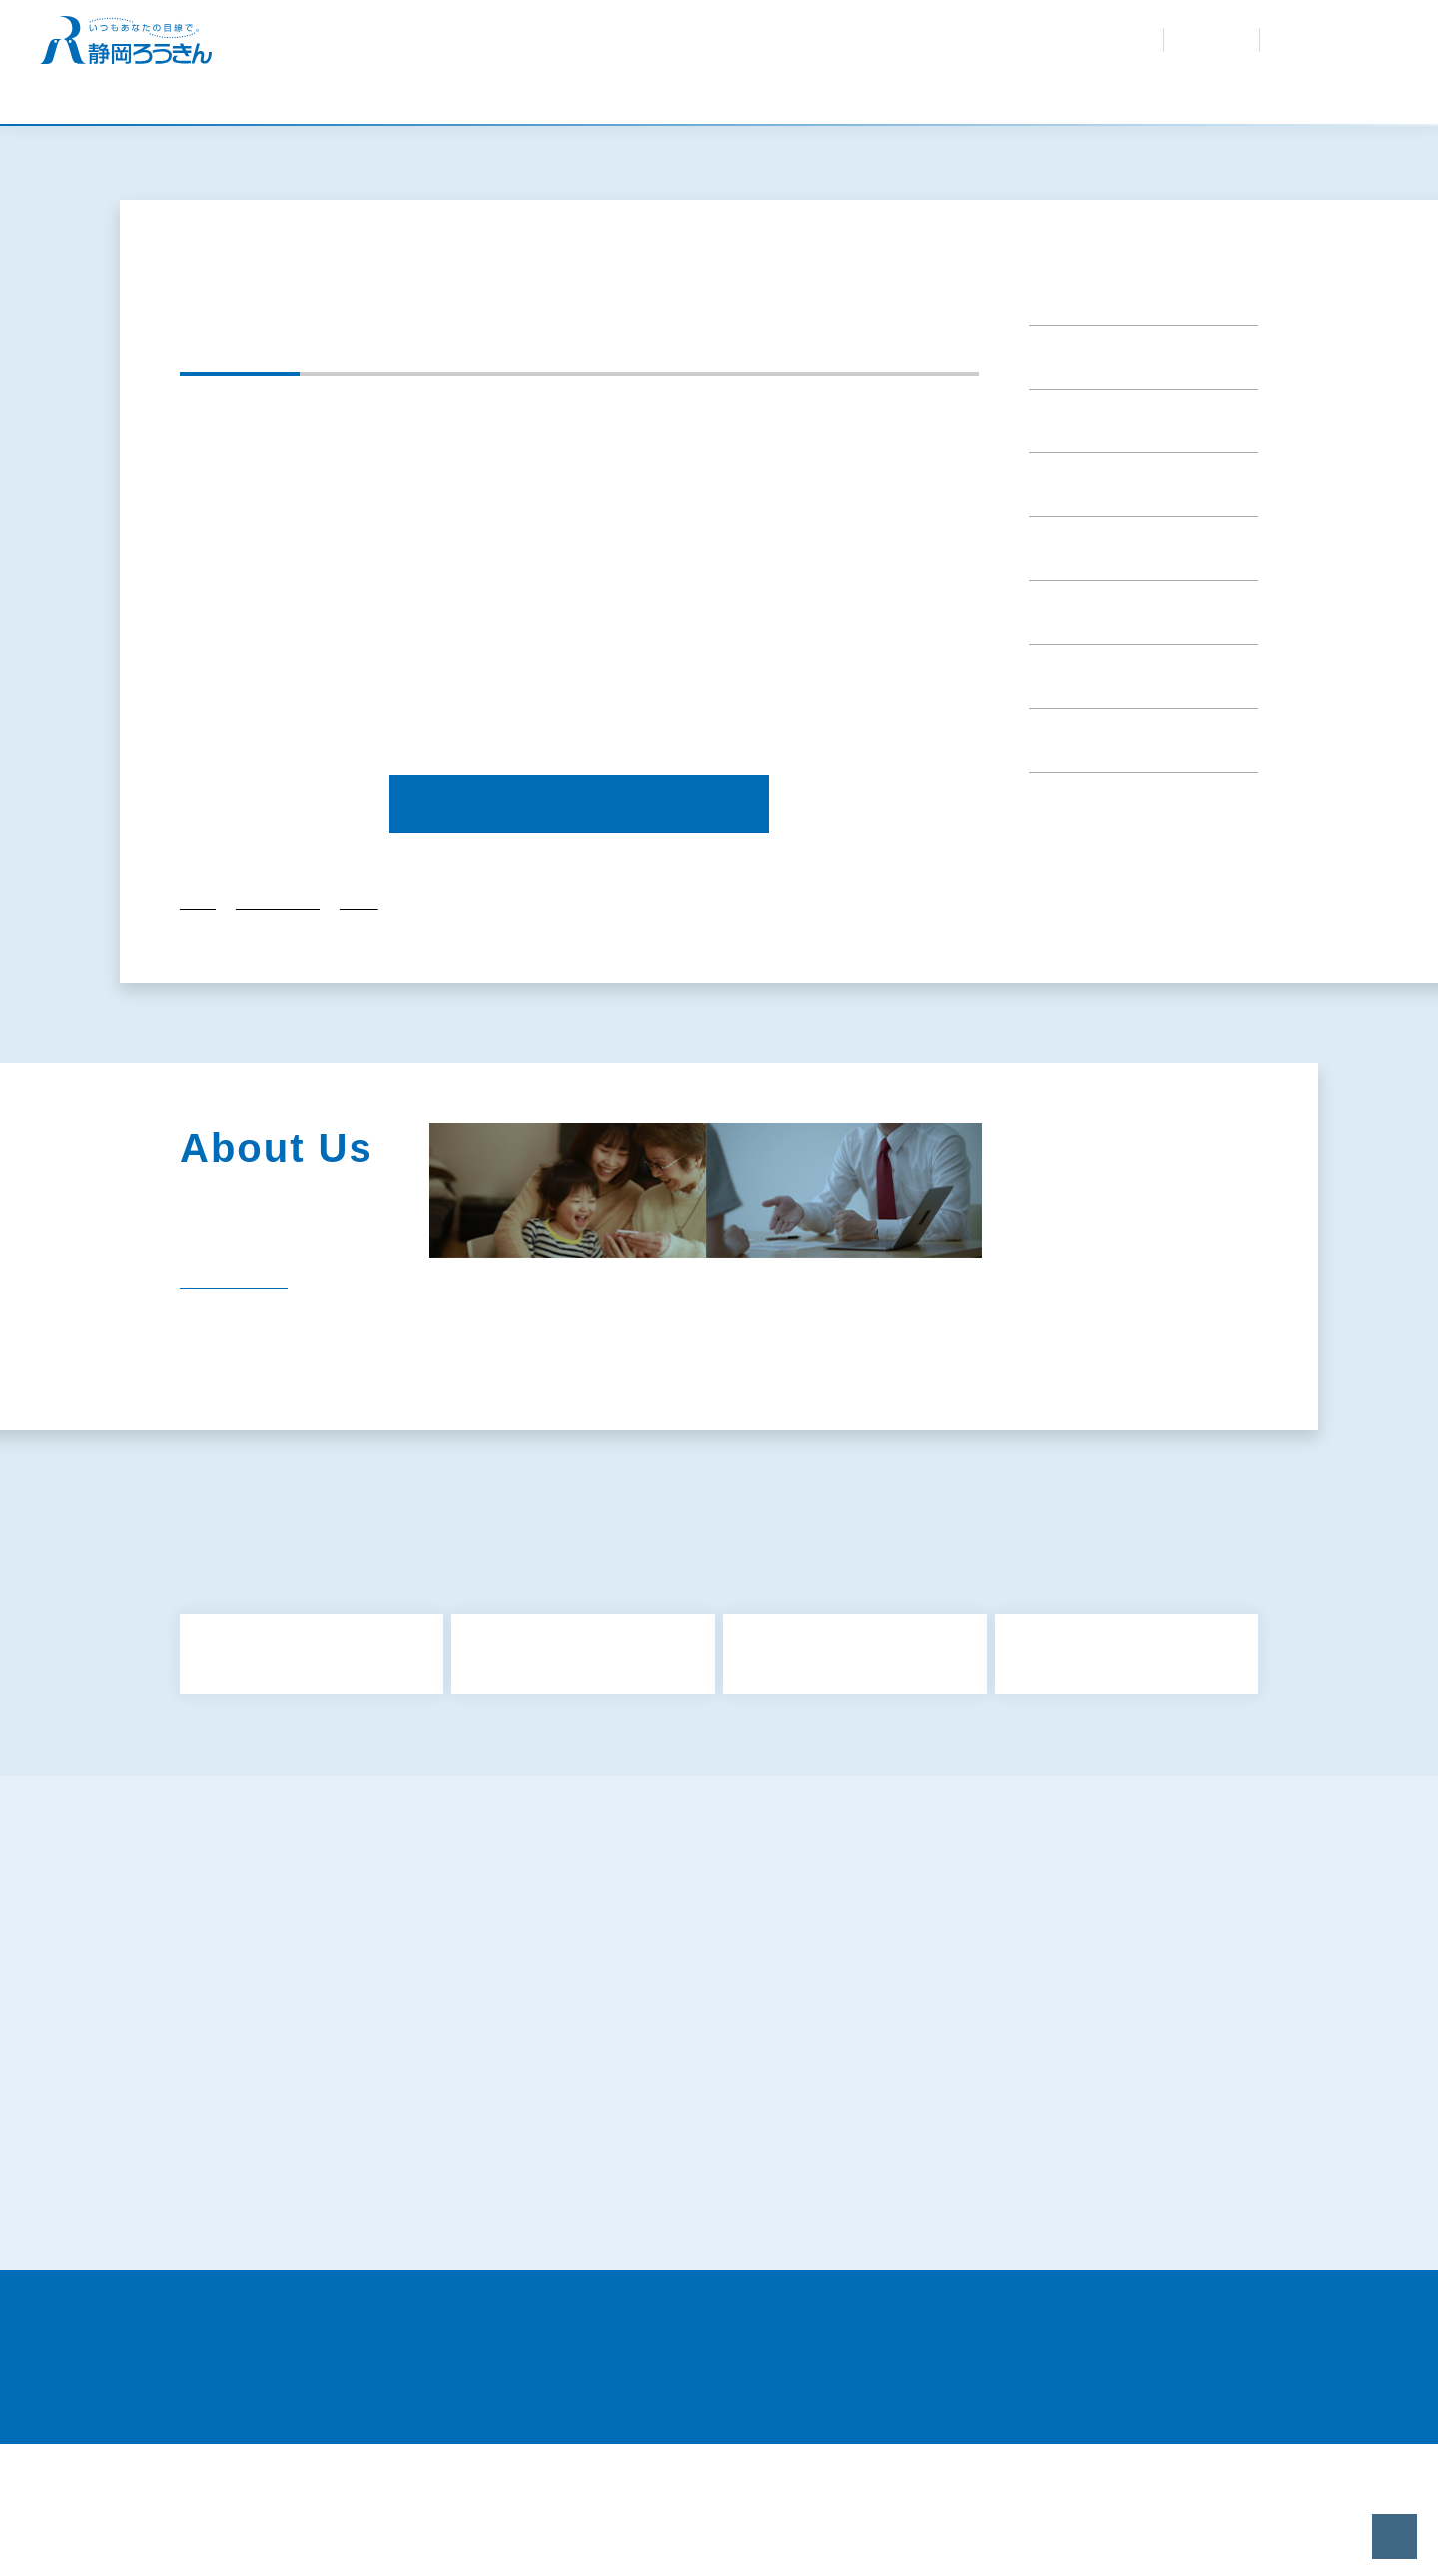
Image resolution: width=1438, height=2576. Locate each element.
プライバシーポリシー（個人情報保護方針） (1082, 2134)
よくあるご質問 (721, 30)
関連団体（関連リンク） (526, 1479)
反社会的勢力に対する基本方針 (301, 2134)
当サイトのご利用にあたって (1040, 2315)
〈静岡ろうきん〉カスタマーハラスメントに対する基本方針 (724, 2275)
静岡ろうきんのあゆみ (526, 1435)
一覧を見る (220, 1397)
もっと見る (725, 1862)
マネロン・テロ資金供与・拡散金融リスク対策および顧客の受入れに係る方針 (1103, 2175)
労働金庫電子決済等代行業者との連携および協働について (730, 2325)
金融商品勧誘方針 (260, 2102)
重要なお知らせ (1087, 408)
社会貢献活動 (896, 1435)
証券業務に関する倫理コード (294, 2315)
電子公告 (695, 1479)
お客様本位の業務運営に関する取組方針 (702, 2134)
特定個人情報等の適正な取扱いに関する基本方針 (357, 2215)
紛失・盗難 (817, 30)
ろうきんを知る (725, 50)
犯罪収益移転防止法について (667, 2165)
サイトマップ (246, 2070)
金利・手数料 (619, 30)
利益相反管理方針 (632, 2102)
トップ (198, 1030)
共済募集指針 (618, 2070)
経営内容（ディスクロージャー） (1111, 1435)
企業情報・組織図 (727, 1435)
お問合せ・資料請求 (925, 30)
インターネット (1317, 39)
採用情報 (815, 50)
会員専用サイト (921, 50)
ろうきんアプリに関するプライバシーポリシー (350, 2165)
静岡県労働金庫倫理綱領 (1026, 2265)
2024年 (359, 1030)
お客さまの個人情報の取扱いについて (695, 2215)
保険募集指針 (992, 2070)
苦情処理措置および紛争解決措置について (336, 2265)
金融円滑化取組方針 (1013, 2102)
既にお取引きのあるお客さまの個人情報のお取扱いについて (1103, 2225)
